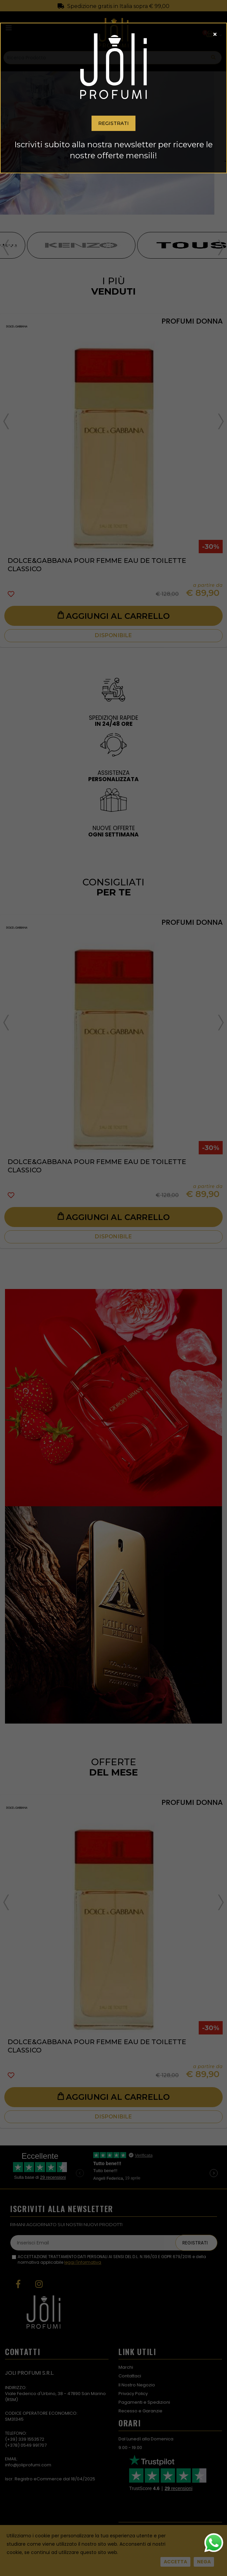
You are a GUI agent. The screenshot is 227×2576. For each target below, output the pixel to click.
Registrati (113, 123)
